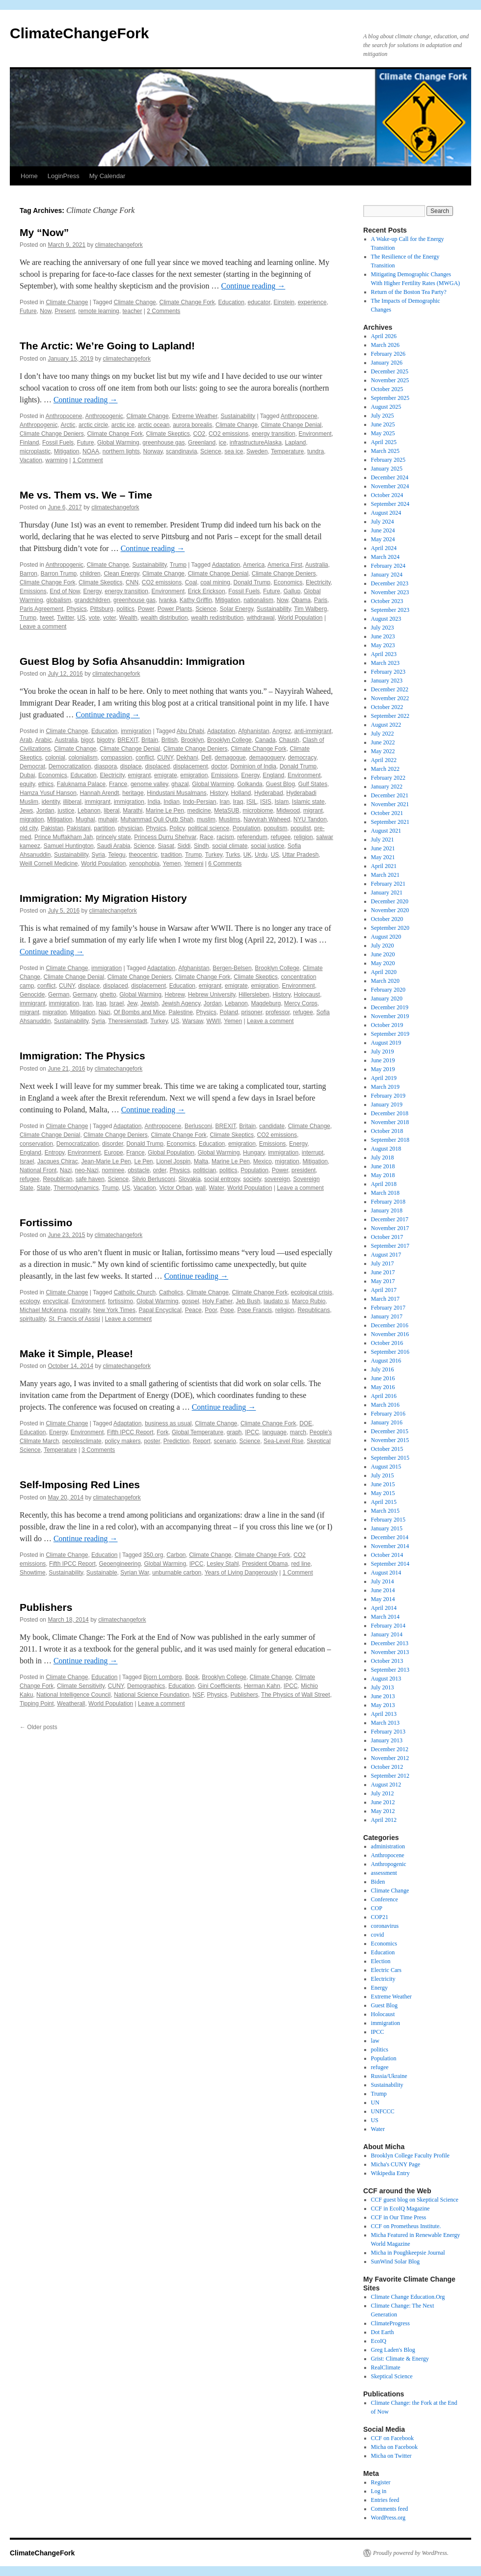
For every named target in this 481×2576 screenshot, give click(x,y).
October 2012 (387, 1766)
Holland (241, 792)
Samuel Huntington (69, 845)
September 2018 (390, 1139)
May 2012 (383, 1811)
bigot (87, 739)
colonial (55, 757)
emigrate (165, 775)
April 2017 (384, 1290)
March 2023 (385, 662)
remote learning (98, 311)
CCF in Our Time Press (399, 2217)
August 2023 (386, 618)
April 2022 (384, 760)
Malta (201, 1161)
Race (207, 837)
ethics (45, 784)
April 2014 (384, 1607)
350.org (153, 1554)
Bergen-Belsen (232, 968)
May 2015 (383, 1493)
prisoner (252, 1012)
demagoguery (267, 757)
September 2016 (390, 1351)
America (254, 564)
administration (388, 1846)
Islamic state (308, 801)
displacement (190, 766)
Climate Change (67, 302)
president (304, 1170)
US (81, 617)
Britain (149, 739)
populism (275, 828)
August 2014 (386, 1572)
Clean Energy (121, 573)
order (159, 1170)
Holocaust (307, 994)
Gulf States (312, 784)
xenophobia (144, 863)
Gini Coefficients (219, 1685)
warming (56, 460)
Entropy (54, 1152)
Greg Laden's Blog (393, 2349)
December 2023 (389, 583)
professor (278, 1012)
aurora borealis (192, 424)
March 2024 (385, 556)
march (298, 1432)
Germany (84, 994)
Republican (57, 1179)
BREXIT (127, 739)
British (169, 739)
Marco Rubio (308, 1301)
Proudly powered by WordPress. (411, 2553)
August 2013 (386, 1678)
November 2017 (390, 1228)
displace (131, 766)
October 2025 (387, 389)
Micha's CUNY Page (395, 2164)
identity (51, 801)
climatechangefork (118, 244)
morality (80, 1310)
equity (27, 784)
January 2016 (386, 1422)
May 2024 (383, 539)
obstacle (139, 1170)
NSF (198, 1694)
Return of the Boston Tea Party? (409, 292)
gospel (190, 1301)
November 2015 (390, 1440)
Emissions (33, 591)
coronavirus (385, 1925)
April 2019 (384, 1078)
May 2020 (383, 963)
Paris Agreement (41, 608)
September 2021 (390, 821)
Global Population (171, 1152)
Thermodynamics (76, 1187)
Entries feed (385, 2500)
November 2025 (390, 380)
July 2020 (382, 945)
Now (45, 311)
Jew (132, 1003)
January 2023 (386, 680)
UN (375, 2102)
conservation (36, 1143)
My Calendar (107, 176)
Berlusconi (198, 1126)
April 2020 (384, 972)
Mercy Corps (301, 1003)
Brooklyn (192, 739)
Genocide (32, 994)
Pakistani (79, 828)
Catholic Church (135, 1292)
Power (146, 608)
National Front (38, 1170)
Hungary (254, 1152)
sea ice (233, 451)
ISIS (265, 801)
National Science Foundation (151, 1694)
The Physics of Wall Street (295, 1694)
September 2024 (390, 503)
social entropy (222, 1179)
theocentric (143, 854)
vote (94, 617)
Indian (171, 801)
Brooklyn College (229, 739)
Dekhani (187, 757)
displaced (157, 766)
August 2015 (386, 1466)
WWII (213, 1021)
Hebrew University (211, 994)
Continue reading (253, 286)
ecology (29, 1301)
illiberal (72, 801)
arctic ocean (154, 424)
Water (216, 1187)
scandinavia (181, 451)
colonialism (82, 757)
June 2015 (383, 1484)
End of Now (65, 591)
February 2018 (388, 1201)
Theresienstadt (127, 1021)
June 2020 (383, 954)
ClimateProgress (390, 2323)
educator (259, 302)
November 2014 (390, 1546)
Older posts (38, 1727)
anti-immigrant (312, 731)
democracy (302, 757)
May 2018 (383, 1175)
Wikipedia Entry (390, 2173)
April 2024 (384, 548)
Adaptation (226, 564)
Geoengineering (119, 1563)
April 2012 (384, 1819)
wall (200, 1187)
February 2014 (388, 1625)
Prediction (176, 1441)
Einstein (283, 302)
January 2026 (386, 362)
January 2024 (386, 574)
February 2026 (388, 353)
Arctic (67, 424)
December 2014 (389, 1537)
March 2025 (385, 450)
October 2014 (387, 1554)
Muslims (229, 819)
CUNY (165, 757)
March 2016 (385, 1404)
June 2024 (383, 530)
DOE (305, 1423)
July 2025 (382, 415)
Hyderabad (268, 792)
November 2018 (390, 1122)
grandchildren (92, 600)
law (375, 2040)
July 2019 (382, 1051)
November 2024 (390, 486)
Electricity (318, 582)
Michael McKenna (43, 1310)
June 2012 (383, 1802)
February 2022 (388, 777)
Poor (211, 1310)
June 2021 (383, 848)
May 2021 (383, 857)
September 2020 (390, 927)
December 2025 (389, 371)
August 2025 (386, 406)
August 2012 (386, 1784)
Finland (29, 442)
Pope (227, 1310)
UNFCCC (383, 2111)
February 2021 (388, 883)
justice (65, 810)
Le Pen (143, 1161)
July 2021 (382, 839)
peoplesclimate (82, 1441)
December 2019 (389, 1007)
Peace (193, 1310)
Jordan (45, 810)
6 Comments (224, 863)
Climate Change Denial (291, 424)
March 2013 (385, 1722)
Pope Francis (254, 1310)
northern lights (121, 451)
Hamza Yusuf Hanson (48, 792)
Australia (316, 564)
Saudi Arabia (113, 845)
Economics (288, 582)
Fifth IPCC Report (130, 1432)
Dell (206, 757)
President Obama (265, 1563)
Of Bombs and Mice (139, 1012)
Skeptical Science (392, 2376)
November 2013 (390, 1652)
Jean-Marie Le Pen (106, 1161)
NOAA (90, 451)
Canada (265, 739)
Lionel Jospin (173, 1161)
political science (208, 828)
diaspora (105, 766)
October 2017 (387, 1237)
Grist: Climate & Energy (400, 2358)
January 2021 (386, 892)
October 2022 (387, 707)
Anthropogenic (104, 416)
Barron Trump (59, 573)
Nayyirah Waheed (266, 819)
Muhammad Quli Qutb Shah (156, 819)
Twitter (65, 617)
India (154, 801)
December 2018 (389, 1113)
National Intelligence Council (73, 1694)
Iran (224, 801)
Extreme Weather (194, 416)
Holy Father (217, 1301)
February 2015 (388, 1519)
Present (64, 311)
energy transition (273, 433)
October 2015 (387, 1449)
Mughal (85, 819)
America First (284, 564)
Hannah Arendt (99, 792)
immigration (136, 731)
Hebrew (175, 994)
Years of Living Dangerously (241, 1572)
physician (130, 828)
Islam (281, 801)
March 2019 (385, 1086)
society (252, 1179)
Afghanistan (253, 731)
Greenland (201, 442)
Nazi (104, 1012)
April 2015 (384, 1501)
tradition (171, 854)
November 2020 (390, 910)
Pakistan (52, 828)
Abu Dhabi (190, 731)
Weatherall (71, 1703)
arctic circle (93, 424)
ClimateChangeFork (79, 33)
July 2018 (382, 1157)
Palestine (180, 1012)
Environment (314, 433)
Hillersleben (254, 994)
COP (376, 1908)
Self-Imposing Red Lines (80, 1484)
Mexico (262, 1161)
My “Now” (44, 232)
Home (29, 176)
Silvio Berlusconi (153, 1179)
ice (222, 442)
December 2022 (389, 689)
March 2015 (385, 1510)
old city (28, 828)
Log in (379, 2491)
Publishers (46, 1607)
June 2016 (383, 1378)
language (275, 1432)
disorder (112, 1143)
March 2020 (385, 980)
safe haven (90, 1179)
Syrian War (134, 1572)
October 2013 (387, 1660)
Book (191, 1677)
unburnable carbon (176, 1572)
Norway (152, 451)
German (58, 994)
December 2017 (389, 1219)
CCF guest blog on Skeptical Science (414, 2199)
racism (225, 837)
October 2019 (387, 1025)
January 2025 (386, 468)
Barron (28, 573)
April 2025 (384, 442)
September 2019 (390, 1033)
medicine (199, 810)
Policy (177, 828)
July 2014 (382, 1581)
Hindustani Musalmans (176, 792)
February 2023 (388, 671)
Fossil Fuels (58, 442)
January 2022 (386, 786)
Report (202, 1441)
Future (28, 311)
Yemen (172, 863)
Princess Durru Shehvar (165, 837)
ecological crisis (311, 1292)
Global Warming (118, 442)
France (118, 784)
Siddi (184, 845)
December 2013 (389, 1643)
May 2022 (383, 751)
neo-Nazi (87, 1170)
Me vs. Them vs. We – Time (86, 494)
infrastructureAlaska (256, 442)
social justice (267, 845)
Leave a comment (43, 626)
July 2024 (382, 521)
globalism (58, 600)
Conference (384, 1899)
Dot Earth (382, 2332)
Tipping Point (37, 1703)
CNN (132, 582)
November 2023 (390, 592)
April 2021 (384, 866)
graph (234, 1432)
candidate (272, 1126)
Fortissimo (46, 1222)
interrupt (312, 1152)
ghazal (179, 784)
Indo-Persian (199, 801)
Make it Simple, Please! (76, 1353)
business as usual (168, 1423)
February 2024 (388, 565)
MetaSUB (226, 810)
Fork (162, 1432)
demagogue (229, 757)
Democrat (32, 766)
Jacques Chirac (57, 1161)
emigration (194, 775)
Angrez (281, 731)
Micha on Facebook (394, 2447)
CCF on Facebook (392, 2438)
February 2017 (388, 1307)
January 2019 (386, 1104)
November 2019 (390, 1016)
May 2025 (383, 433)
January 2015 (386, 1528)
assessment (384, 1872)
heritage (132, 792)
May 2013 (383, 1705)
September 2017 (390, 1245)
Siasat (166, 845)
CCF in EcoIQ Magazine (400, 2208)
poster (152, 1441)
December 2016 (389, 1325)
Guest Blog (280, 784)
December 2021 (389, 795)
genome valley (149, 784)
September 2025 (390, 397)
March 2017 (385, 1298)
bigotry (105, 739)
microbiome (257, 810)
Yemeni (194, 863)
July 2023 (382, 627)
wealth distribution (164, 617)
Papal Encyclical (160, 1310)
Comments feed (389, 2508)
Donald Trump (252, 582)
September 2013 (390, 1669)
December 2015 (389, 1431)
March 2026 (385, 345)
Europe (113, 1152)
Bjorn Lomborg (162, 1677)
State (44, 1187)
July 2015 (382, 1475)
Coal (191, 582)
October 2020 (387, 919)
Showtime (33, 1572)
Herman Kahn (262, 1685)
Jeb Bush (248, 1301)
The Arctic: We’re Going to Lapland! (107, 345)
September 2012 (390, 1775)
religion (303, 837)
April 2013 (384, 1713)
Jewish (149, 1003)
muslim (206, 819)
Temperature (287, 451)
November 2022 (390, 698)
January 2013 (386, 1740)
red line (300, 1563)
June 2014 (383, 1590)
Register (381, 2482)
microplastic (35, 451)
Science (210, 451)
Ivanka (167, 600)
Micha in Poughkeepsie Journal (408, 2252)
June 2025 (383, 424)
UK (247, 854)
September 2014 (390, 1563)
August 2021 (386, 830)
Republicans (313, 1310)
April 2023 (384, 654)
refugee (280, 837)
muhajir (107, 819)
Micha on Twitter (391, 2455)
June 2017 (383, 1272)
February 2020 (388, 989)
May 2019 (383, 1069)
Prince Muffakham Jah (63, 837)
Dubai (27, 775)
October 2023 (387, 601)
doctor (219, 766)
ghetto (108, 994)
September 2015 (390, 1457)
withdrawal (261, 617)
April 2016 (384, 1396)
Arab (26, 739)
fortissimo (120, 1301)
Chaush (289, 739)
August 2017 (386, 1254)
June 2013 (383, 1696)
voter (109, 617)
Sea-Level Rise (283, 1441)
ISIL (251, 801)
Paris (320, 600)
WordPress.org (388, 2517)
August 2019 (386, 1042)
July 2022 (382, 733)
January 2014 (386, 1634)
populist (301, 828)
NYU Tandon (310, 819)
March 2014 (385, 1616)
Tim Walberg (310, 608)
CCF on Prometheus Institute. (406, 2226)
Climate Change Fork (186, 302)
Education (231, 302)
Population (247, 828)
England (273, 775)
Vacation (31, 460)
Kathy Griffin (196, 600)
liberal (111, 810)
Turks (232, 854)
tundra (315, 451)
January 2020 (386, 998)
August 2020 (386, 936)
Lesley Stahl (223, 1563)
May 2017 (383, 1281)
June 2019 (383, 1060)
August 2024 (386, 512)
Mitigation (66, 451)
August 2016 (386, 1360)
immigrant (98, 801)
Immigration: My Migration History (103, 898)
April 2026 (384, 336)
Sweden (256, 451)
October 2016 (387, 1343)
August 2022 (386, 724)
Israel (116, 1003)
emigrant (139, 775)
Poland (229, 1012)
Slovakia (190, 1179)
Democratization (70, 766)
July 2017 (382, 1263)
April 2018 (384, 1184)
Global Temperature (197, 1432)
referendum (252, 837)
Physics (76, 608)
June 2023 (383, 636)
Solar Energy (236, 608)
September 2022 (390, 715)
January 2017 (386, 1316)
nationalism (258, 600)
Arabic (43, 739)
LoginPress (64, 176)
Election (381, 1961)
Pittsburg (101, 608)
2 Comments (163, 311)
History (218, 792)
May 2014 (383, 1599)
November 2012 (390, 1758)
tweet (47, 617)
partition (104, 828)
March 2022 (385, 768)
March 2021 (385, 874)
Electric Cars (386, 1970)
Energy (92, 591)
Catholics (171, 1292)
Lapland (295, 442)
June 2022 (383, 742)
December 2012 (389, 1749)
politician (204, 1170)
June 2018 (383, 1166)
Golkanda (249, 784)
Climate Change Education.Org (408, 2296)
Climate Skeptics (167, 433)
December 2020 (389, 901)
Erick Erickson (206, 591)
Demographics (146, 1685)
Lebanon (89, 810)
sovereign (277, 1179)
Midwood (288, 810)
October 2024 (387, 495)
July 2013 (382, 1687)
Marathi (132, 810)
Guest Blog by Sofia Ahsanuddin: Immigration (132, 661)
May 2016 (383, 1387)
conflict (144, 757)
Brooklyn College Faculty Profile (410, 2155)
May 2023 (383, 645)
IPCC (252, 1432)
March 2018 (385, 1192)
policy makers (122, 1441)
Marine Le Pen (165, 810)
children (90, 573)
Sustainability (237, 416)
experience (312, 302)
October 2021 (387, 813)
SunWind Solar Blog (395, 2261)
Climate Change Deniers (52, 433)
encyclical (55, 1301)
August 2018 (386, 1148)
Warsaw (193, 1021)
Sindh (201, 845)
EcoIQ (378, 2341)
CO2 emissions (228, 433)
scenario (225, 1441)
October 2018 (387, 1131)
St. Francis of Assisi (74, 1318)
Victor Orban (175, 1187)
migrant (313, 810)
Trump (178, 564)
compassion (116, 757)
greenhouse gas (163, 442)
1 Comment (88, 460)
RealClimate (386, 2367)
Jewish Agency (181, 1003)
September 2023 (390, 609)
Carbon (176, 1554)
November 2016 (390, 1334)
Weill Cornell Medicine (49, 863)
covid (377, 1934)
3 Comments (98, 1449)
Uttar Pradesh (300, 854)
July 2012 (382, 1793)
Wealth (128, 617)
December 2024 (389, 477)
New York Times (114, 1310)
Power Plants (175, 608)
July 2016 (382, 1369)
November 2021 (390, 804)
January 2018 (386, 1210)
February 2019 (388, 1095)
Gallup (291, 591)
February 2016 (388, 1413)
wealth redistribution (217, 617)
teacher (132, 311)
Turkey (213, 854)
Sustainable (101, 1572)
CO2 (199, 433)
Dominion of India (253, 766)
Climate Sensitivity (81, 1685)
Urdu (261, 854)
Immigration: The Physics (82, 1055)
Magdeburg (266, 1003)
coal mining (215, 582)
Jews (26, 810)
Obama (301, 600)
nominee (113, 1170)
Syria (98, 854)
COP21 (379, 1917)
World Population (300, 617)
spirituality (32, 1318)
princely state (113, 837)
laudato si (276, 1301)
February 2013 (388, 1731)
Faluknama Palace (81, 784)
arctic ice (122, 424)
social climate (229, 845)
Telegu (116, 854)
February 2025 (388, 459)
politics (125, 608)
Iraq (238, 801)
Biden (378, 1881)
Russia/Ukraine (389, 2076)
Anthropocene (64, 416)
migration (32, 819)
